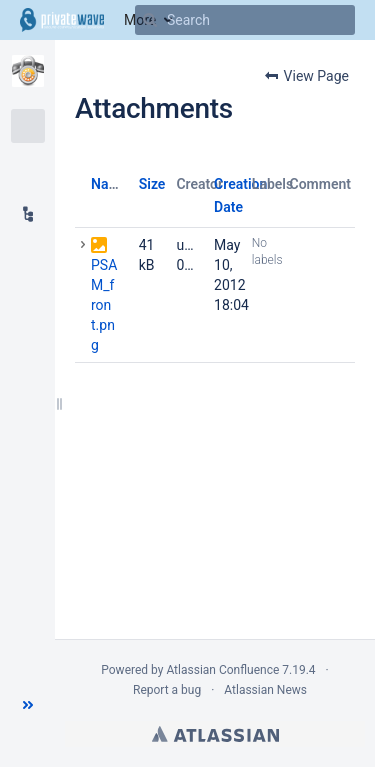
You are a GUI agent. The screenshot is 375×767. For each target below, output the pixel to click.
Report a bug (167, 690)
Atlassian (215, 734)
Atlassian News (265, 690)
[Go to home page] (62, 20)
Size (152, 184)
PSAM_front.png (104, 305)
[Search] (150, 20)
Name (109, 184)
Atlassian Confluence (222, 670)
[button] (28, 705)
